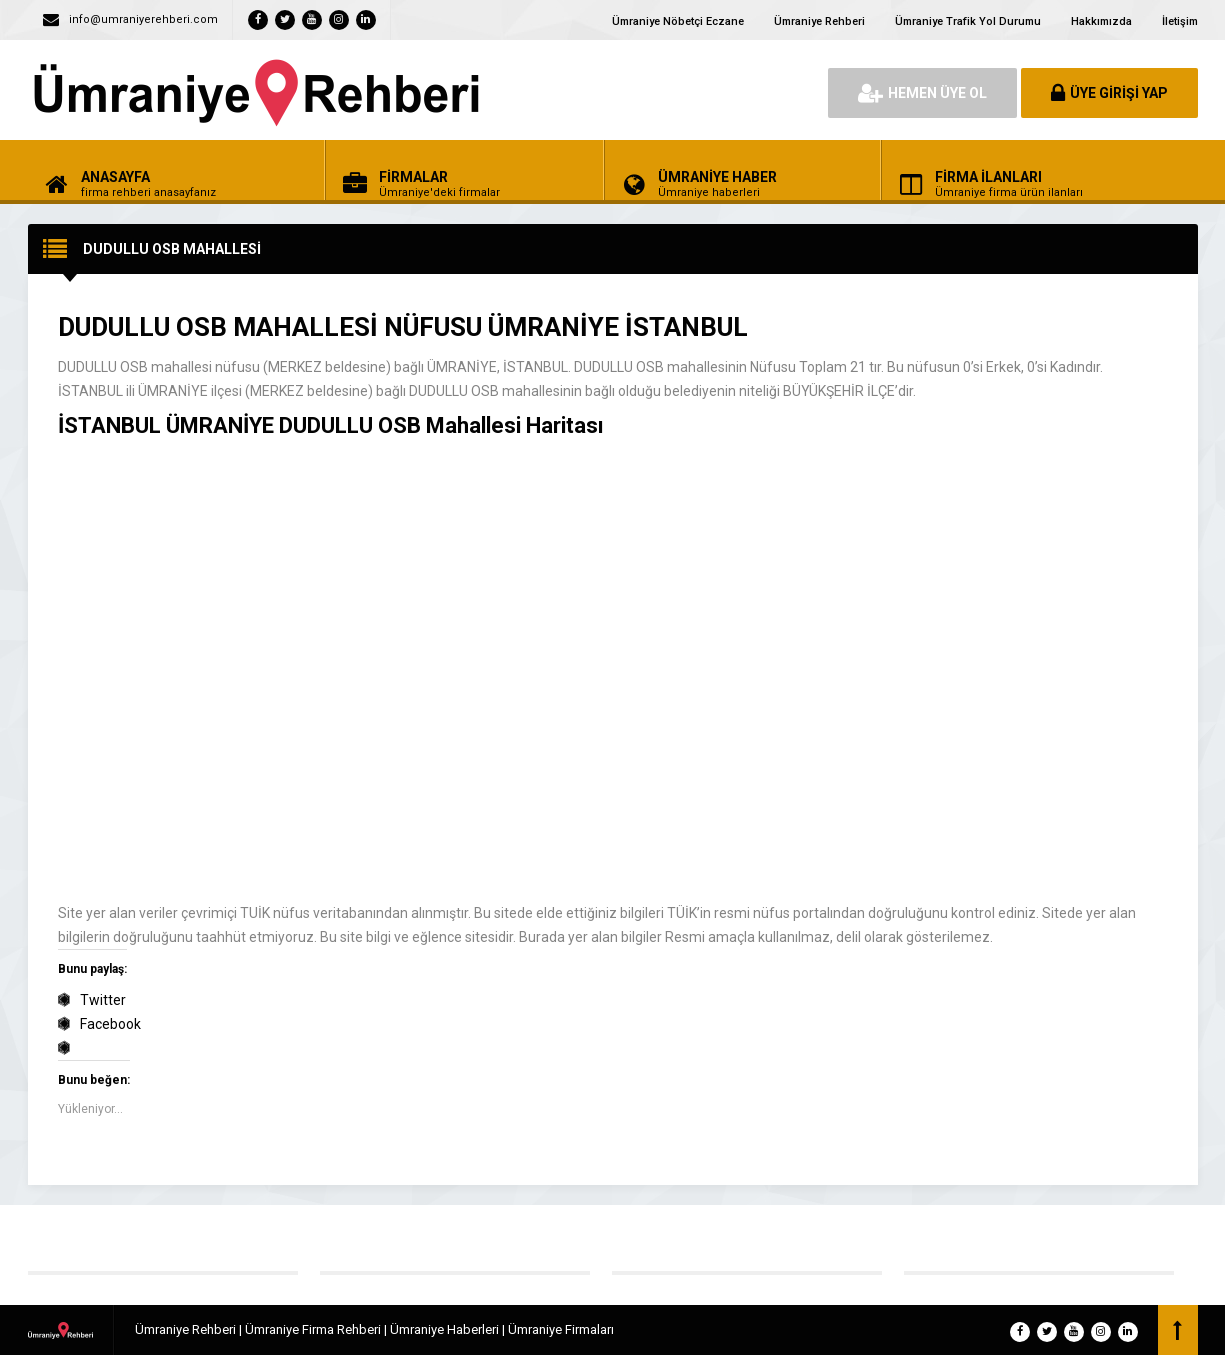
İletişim (1180, 21)
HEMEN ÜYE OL (922, 93)
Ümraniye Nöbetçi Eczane (678, 21)
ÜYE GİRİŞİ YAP (1109, 93)
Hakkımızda (1101, 21)
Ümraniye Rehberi (819, 21)
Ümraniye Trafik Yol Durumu (968, 21)
